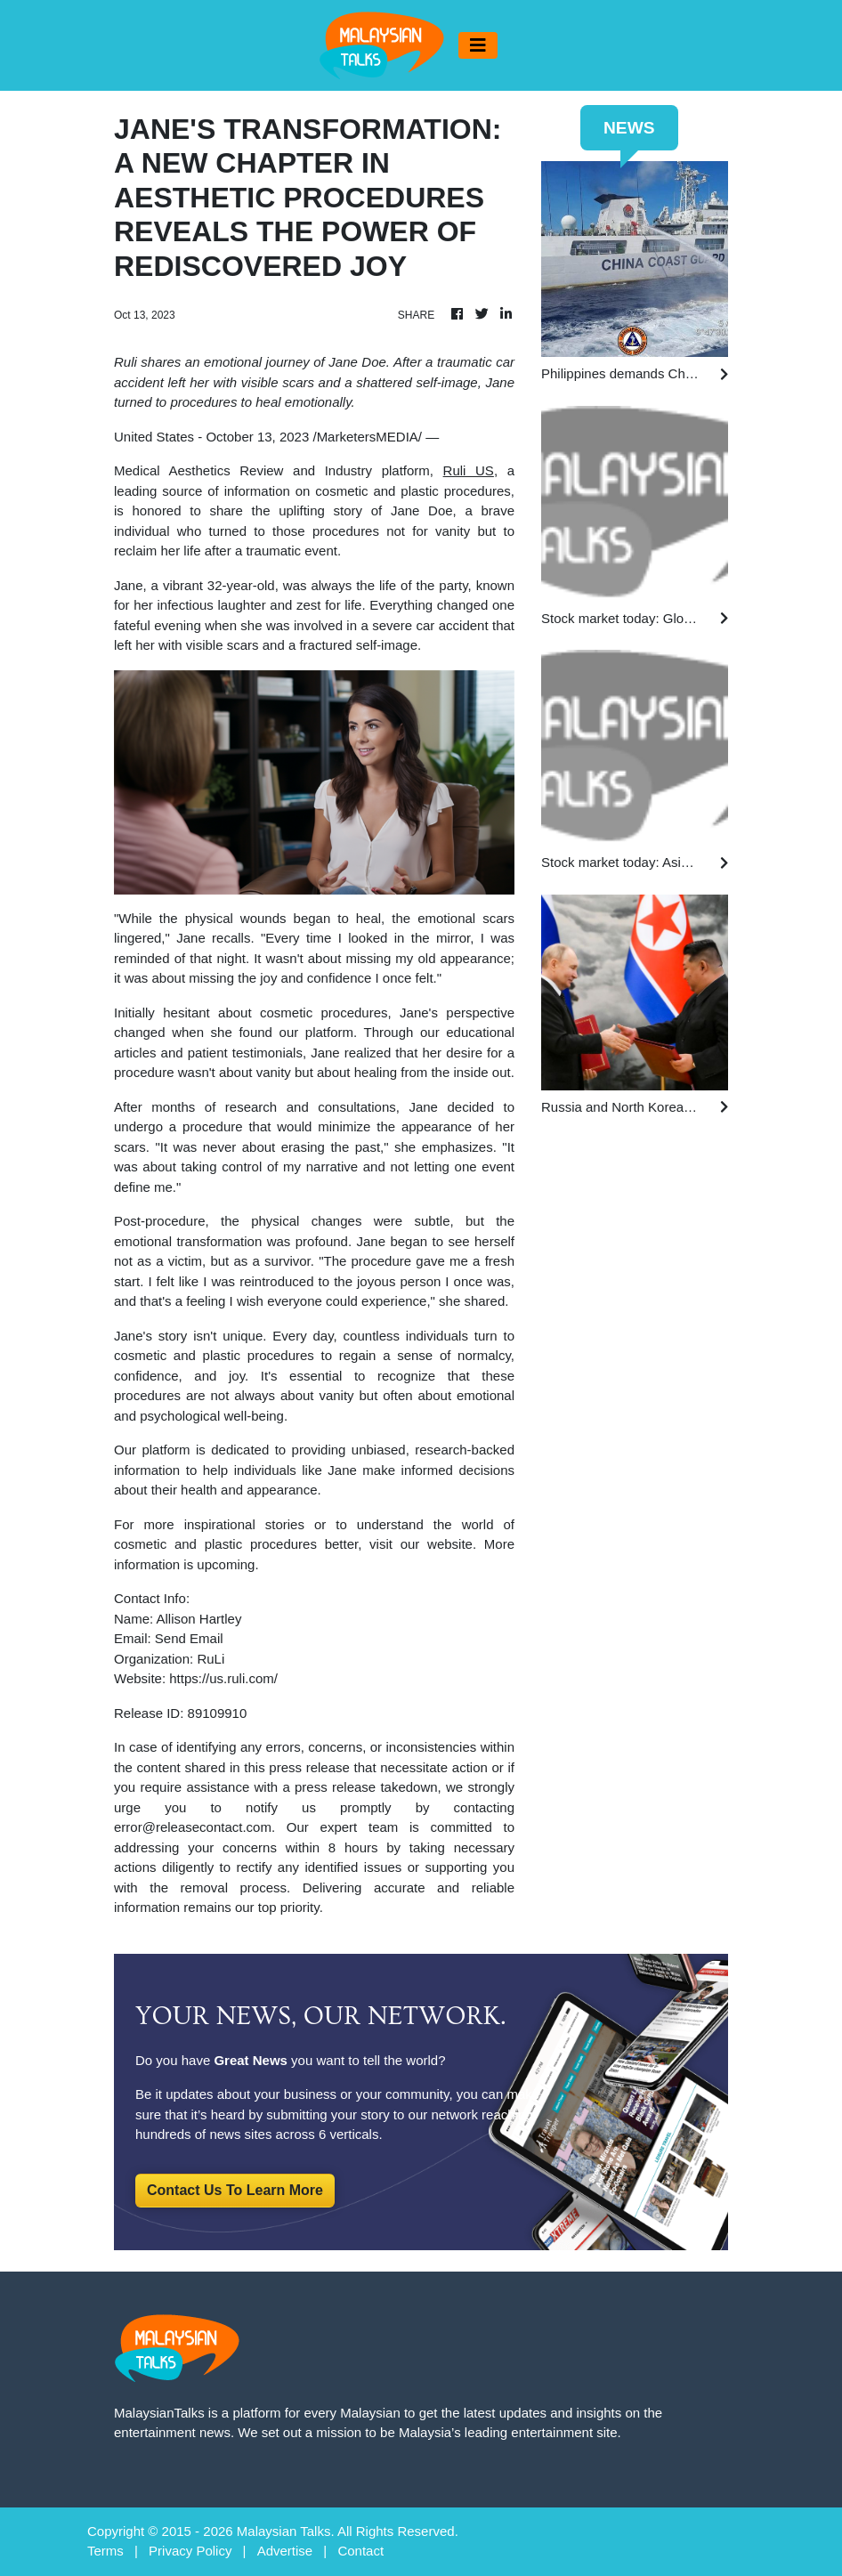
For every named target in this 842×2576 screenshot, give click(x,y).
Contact (360, 2550)
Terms (105, 2550)
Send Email (189, 1638)
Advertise (285, 2550)
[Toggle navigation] (478, 45)
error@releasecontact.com (192, 1827)
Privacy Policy (190, 2550)
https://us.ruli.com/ (223, 1678)
